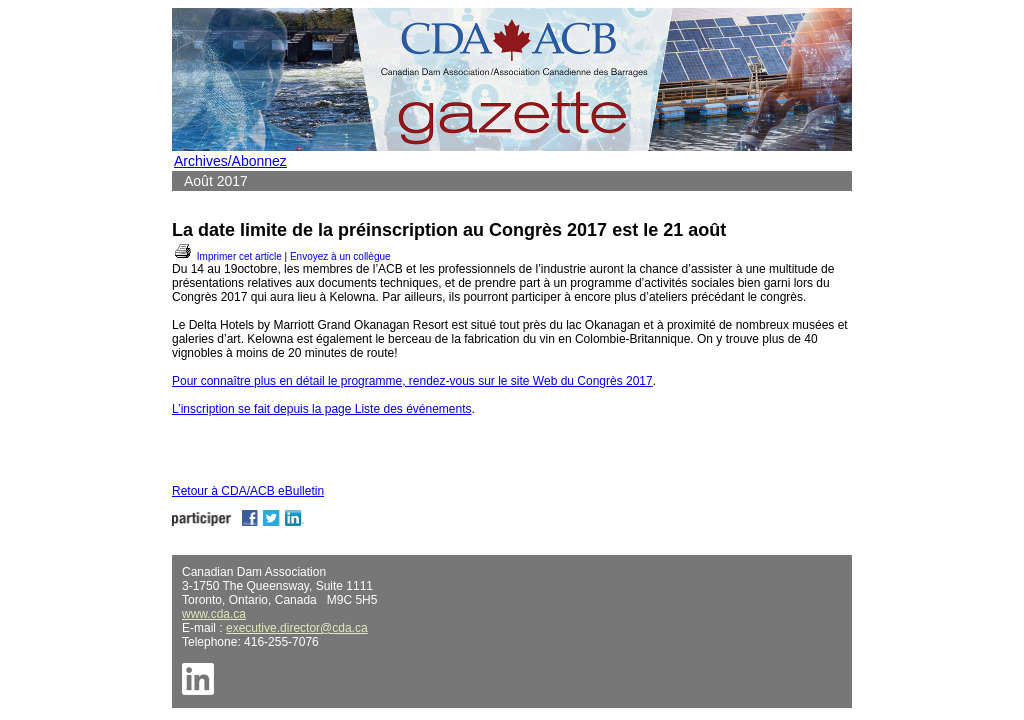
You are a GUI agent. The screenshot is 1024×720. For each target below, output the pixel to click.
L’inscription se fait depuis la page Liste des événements (322, 409)
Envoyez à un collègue (340, 256)
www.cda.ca (214, 614)
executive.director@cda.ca (297, 628)
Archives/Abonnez (230, 161)
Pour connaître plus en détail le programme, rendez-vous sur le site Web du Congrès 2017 (412, 381)
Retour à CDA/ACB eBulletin (248, 491)
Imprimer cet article (227, 256)
